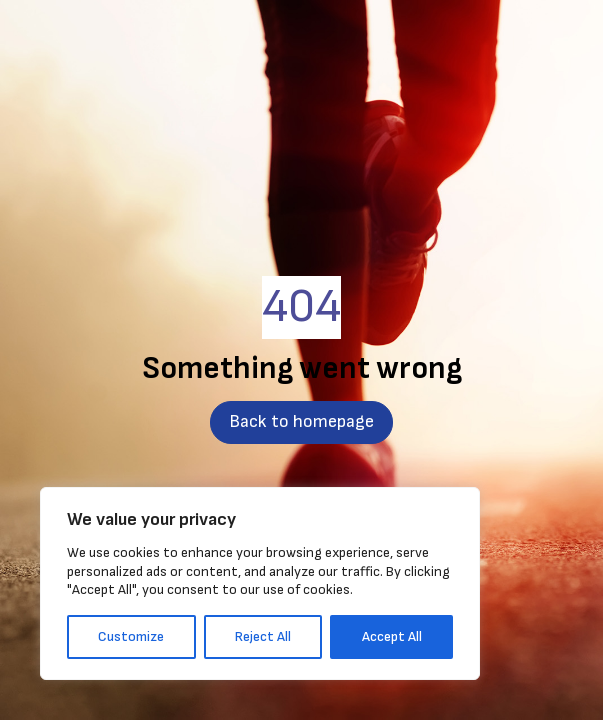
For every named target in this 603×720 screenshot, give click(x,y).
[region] (260, 583)
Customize (131, 636)
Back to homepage (301, 421)
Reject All (263, 636)
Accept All (392, 636)
